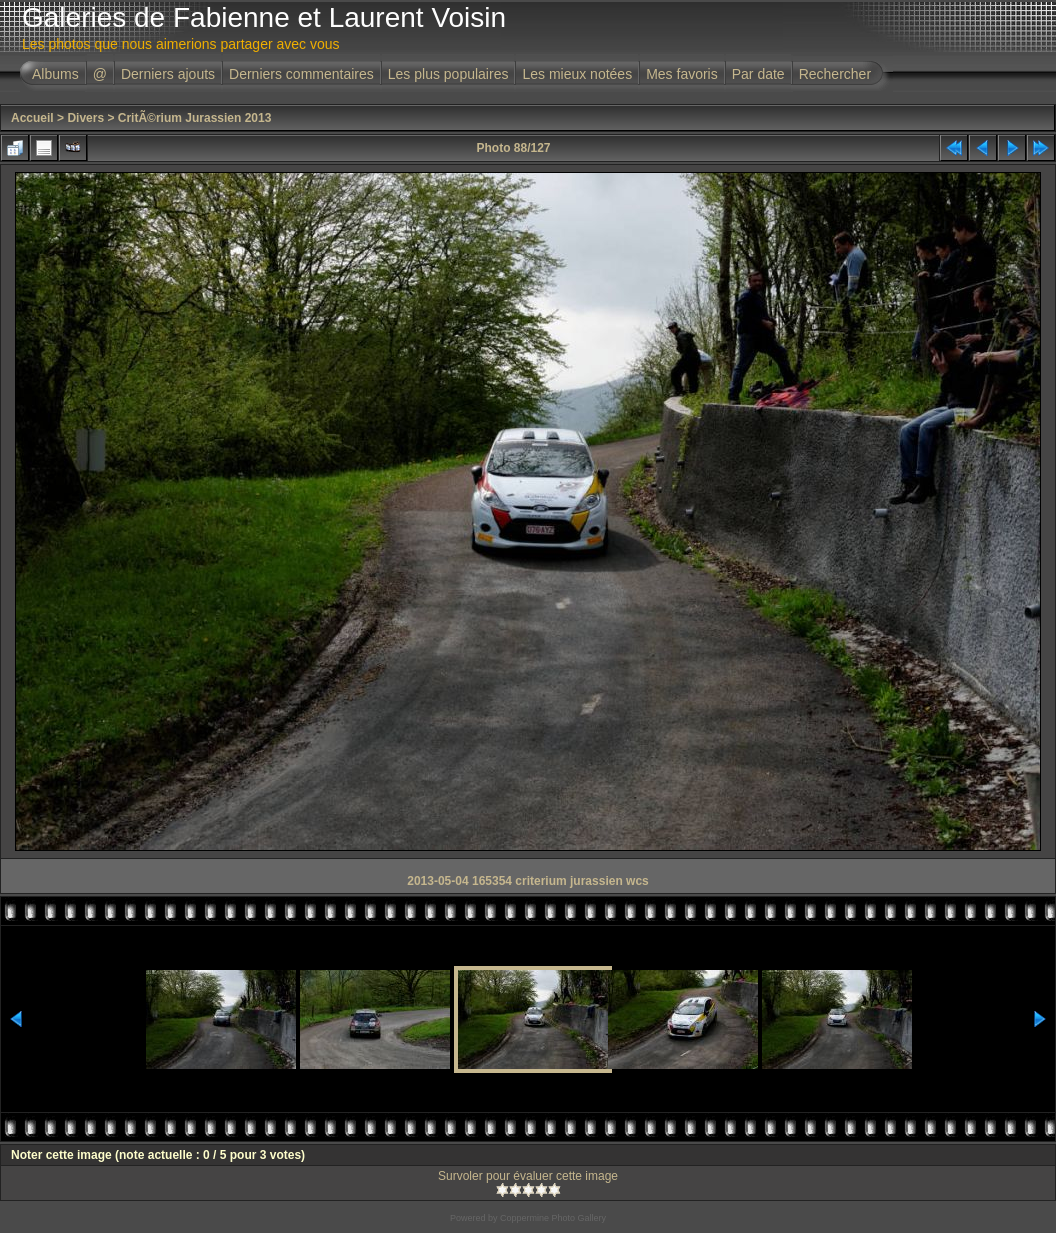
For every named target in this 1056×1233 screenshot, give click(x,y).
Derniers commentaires (301, 74)
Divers (85, 118)
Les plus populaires (448, 74)
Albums (55, 74)
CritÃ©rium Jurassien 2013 (195, 118)
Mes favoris (682, 74)
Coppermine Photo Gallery (553, 1218)
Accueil (32, 118)
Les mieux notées (577, 74)
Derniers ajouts (168, 74)
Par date (758, 74)
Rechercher (835, 74)
